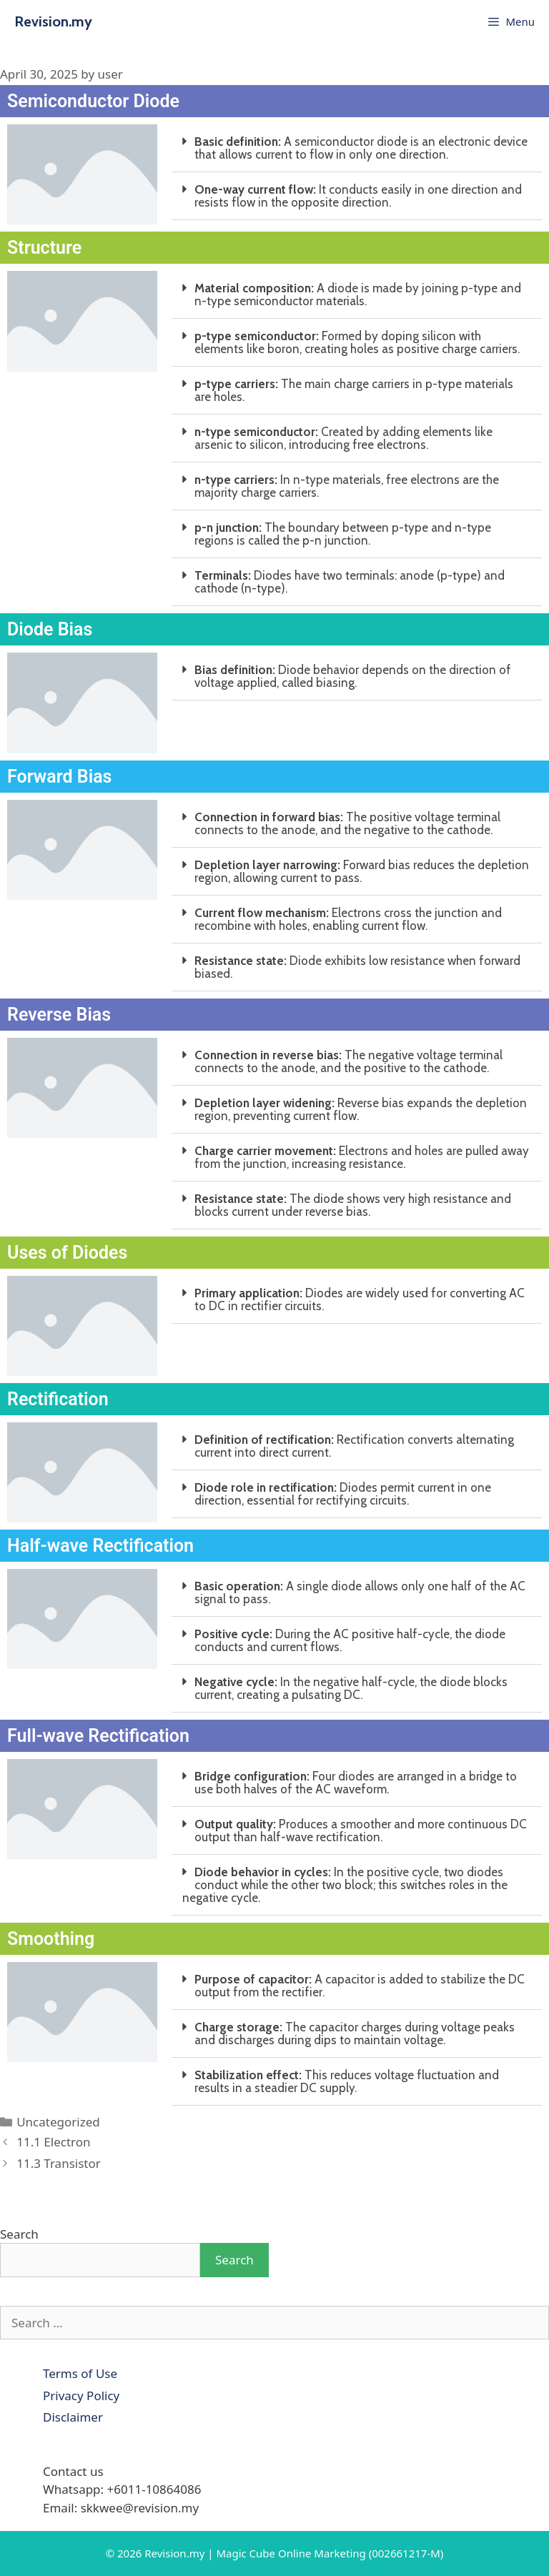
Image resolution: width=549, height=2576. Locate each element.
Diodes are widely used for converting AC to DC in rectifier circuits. (359, 1299)
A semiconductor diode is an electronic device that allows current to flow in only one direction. (361, 148)
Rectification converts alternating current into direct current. (354, 1446)
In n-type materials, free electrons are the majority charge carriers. (346, 486)
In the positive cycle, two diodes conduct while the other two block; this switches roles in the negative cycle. (345, 1885)
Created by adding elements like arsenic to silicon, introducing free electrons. (343, 438)
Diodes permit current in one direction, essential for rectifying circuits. (342, 1493)
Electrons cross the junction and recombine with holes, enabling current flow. (348, 919)
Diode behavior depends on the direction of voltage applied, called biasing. (352, 676)
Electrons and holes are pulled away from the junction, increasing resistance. (361, 1157)
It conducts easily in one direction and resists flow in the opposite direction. (358, 195)
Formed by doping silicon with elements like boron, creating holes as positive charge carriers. (357, 342)
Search (19, 2234)
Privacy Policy (81, 2395)
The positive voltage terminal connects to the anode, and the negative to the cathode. (347, 823)
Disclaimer (73, 2417)
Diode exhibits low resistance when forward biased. (357, 967)
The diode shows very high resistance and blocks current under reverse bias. (352, 1205)
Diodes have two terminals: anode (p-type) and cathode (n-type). (349, 581)
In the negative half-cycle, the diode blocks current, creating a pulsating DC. (351, 1688)
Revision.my (53, 21)
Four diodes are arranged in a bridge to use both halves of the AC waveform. (355, 1782)
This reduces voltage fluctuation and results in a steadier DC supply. (346, 2081)
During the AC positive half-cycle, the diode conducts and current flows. (349, 1640)
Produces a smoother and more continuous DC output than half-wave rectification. (360, 1830)
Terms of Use (80, 2373)
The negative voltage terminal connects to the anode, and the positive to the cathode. (348, 1061)
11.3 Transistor (58, 2163)
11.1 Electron (53, 2142)
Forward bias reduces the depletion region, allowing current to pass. (361, 871)
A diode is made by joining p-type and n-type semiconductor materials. (357, 294)
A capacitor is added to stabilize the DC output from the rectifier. (359, 1985)
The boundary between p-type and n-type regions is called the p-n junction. (342, 534)
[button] (357, 148)
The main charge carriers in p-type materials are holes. (353, 390)
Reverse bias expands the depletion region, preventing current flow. (360, 1109)
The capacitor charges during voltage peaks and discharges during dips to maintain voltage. (354, 2033)
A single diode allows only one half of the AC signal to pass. (359, 1592)
